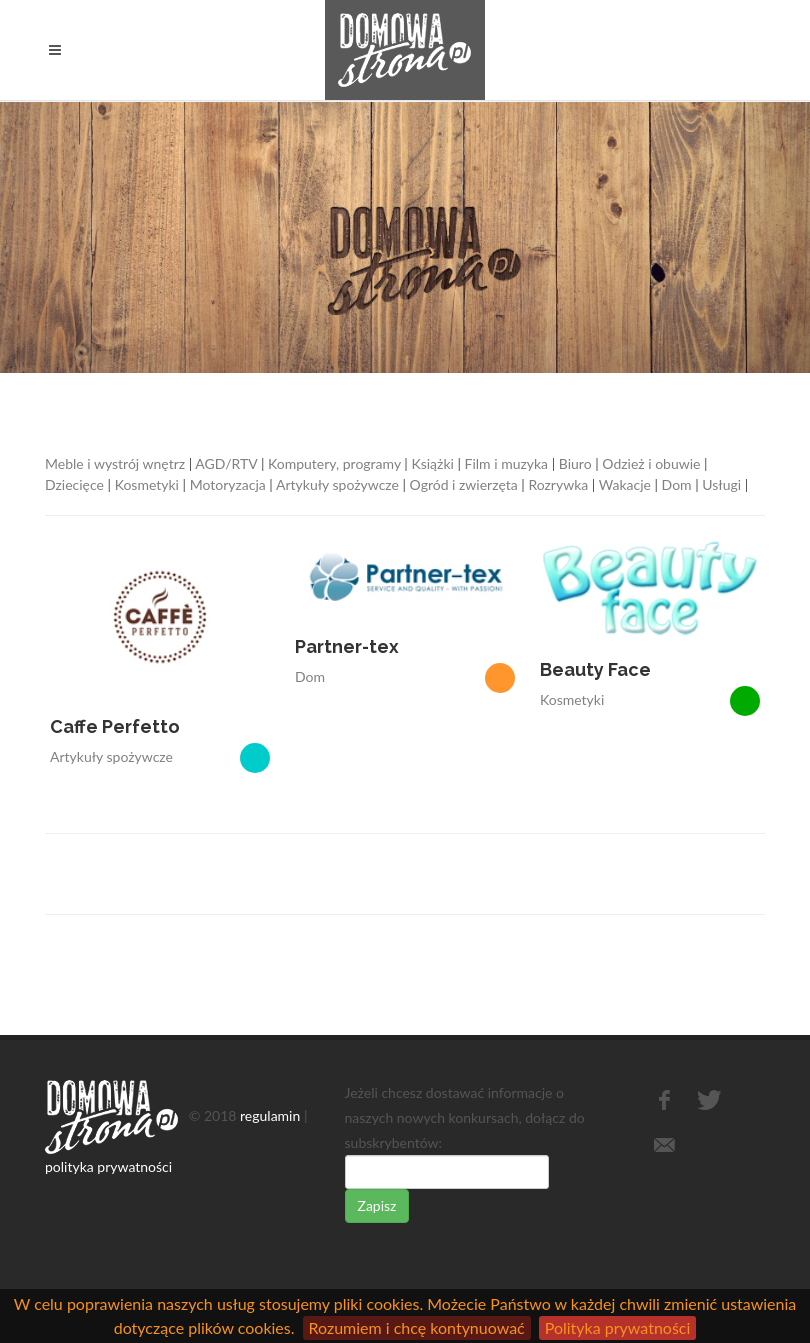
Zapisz (377, 1205)
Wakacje (625, 484)
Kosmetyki (147, 484)
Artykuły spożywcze (337, 484)
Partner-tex (347, 646)
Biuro (575, 463)
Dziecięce (74, 484)
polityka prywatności (108, 1166)
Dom (677, 484)
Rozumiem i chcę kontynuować (417, 1327)
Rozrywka (558, 484)
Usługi (721, 484)
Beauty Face (595, 669)
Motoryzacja (228, 484)
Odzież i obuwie (651, 463)
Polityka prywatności (618, 1327)
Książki (432, 463)
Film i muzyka (507, 463)
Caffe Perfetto (115, 726)
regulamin (270, 1114)
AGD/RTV (226, 463)
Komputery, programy (334, 463)
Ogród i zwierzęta (464, 484)
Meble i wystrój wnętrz (115, 463)
